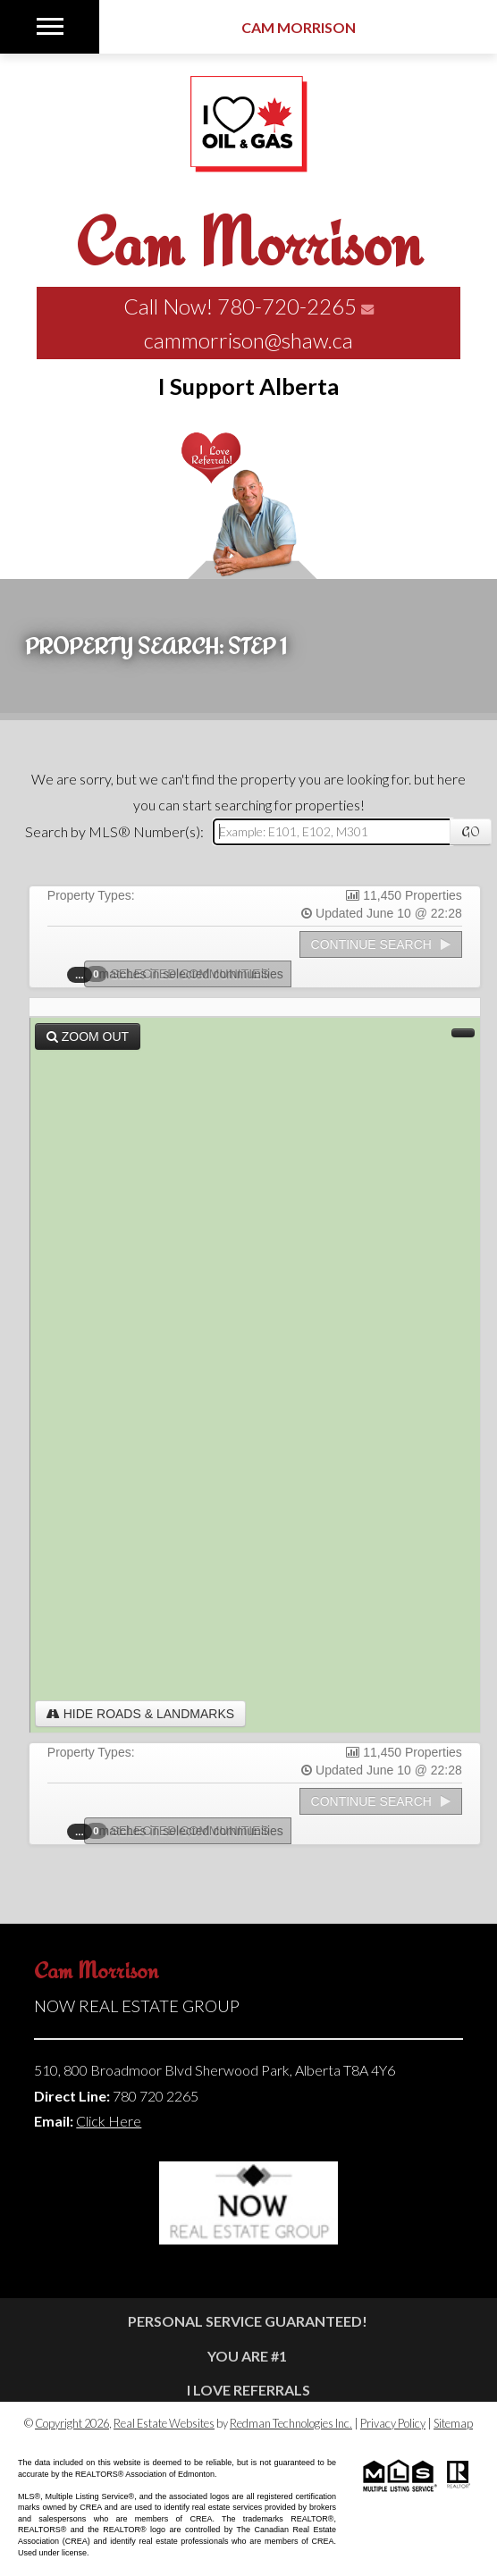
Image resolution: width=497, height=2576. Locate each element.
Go (470, 832)
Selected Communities (182, 974)
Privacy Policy (392, 2423)
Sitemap (453, 2423)
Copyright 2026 (72, 2423)
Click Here (108, 2120)
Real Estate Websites (164, 2423)
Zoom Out (87, 1036)
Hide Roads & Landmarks (140, 1714)
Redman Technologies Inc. (291, 2423)
